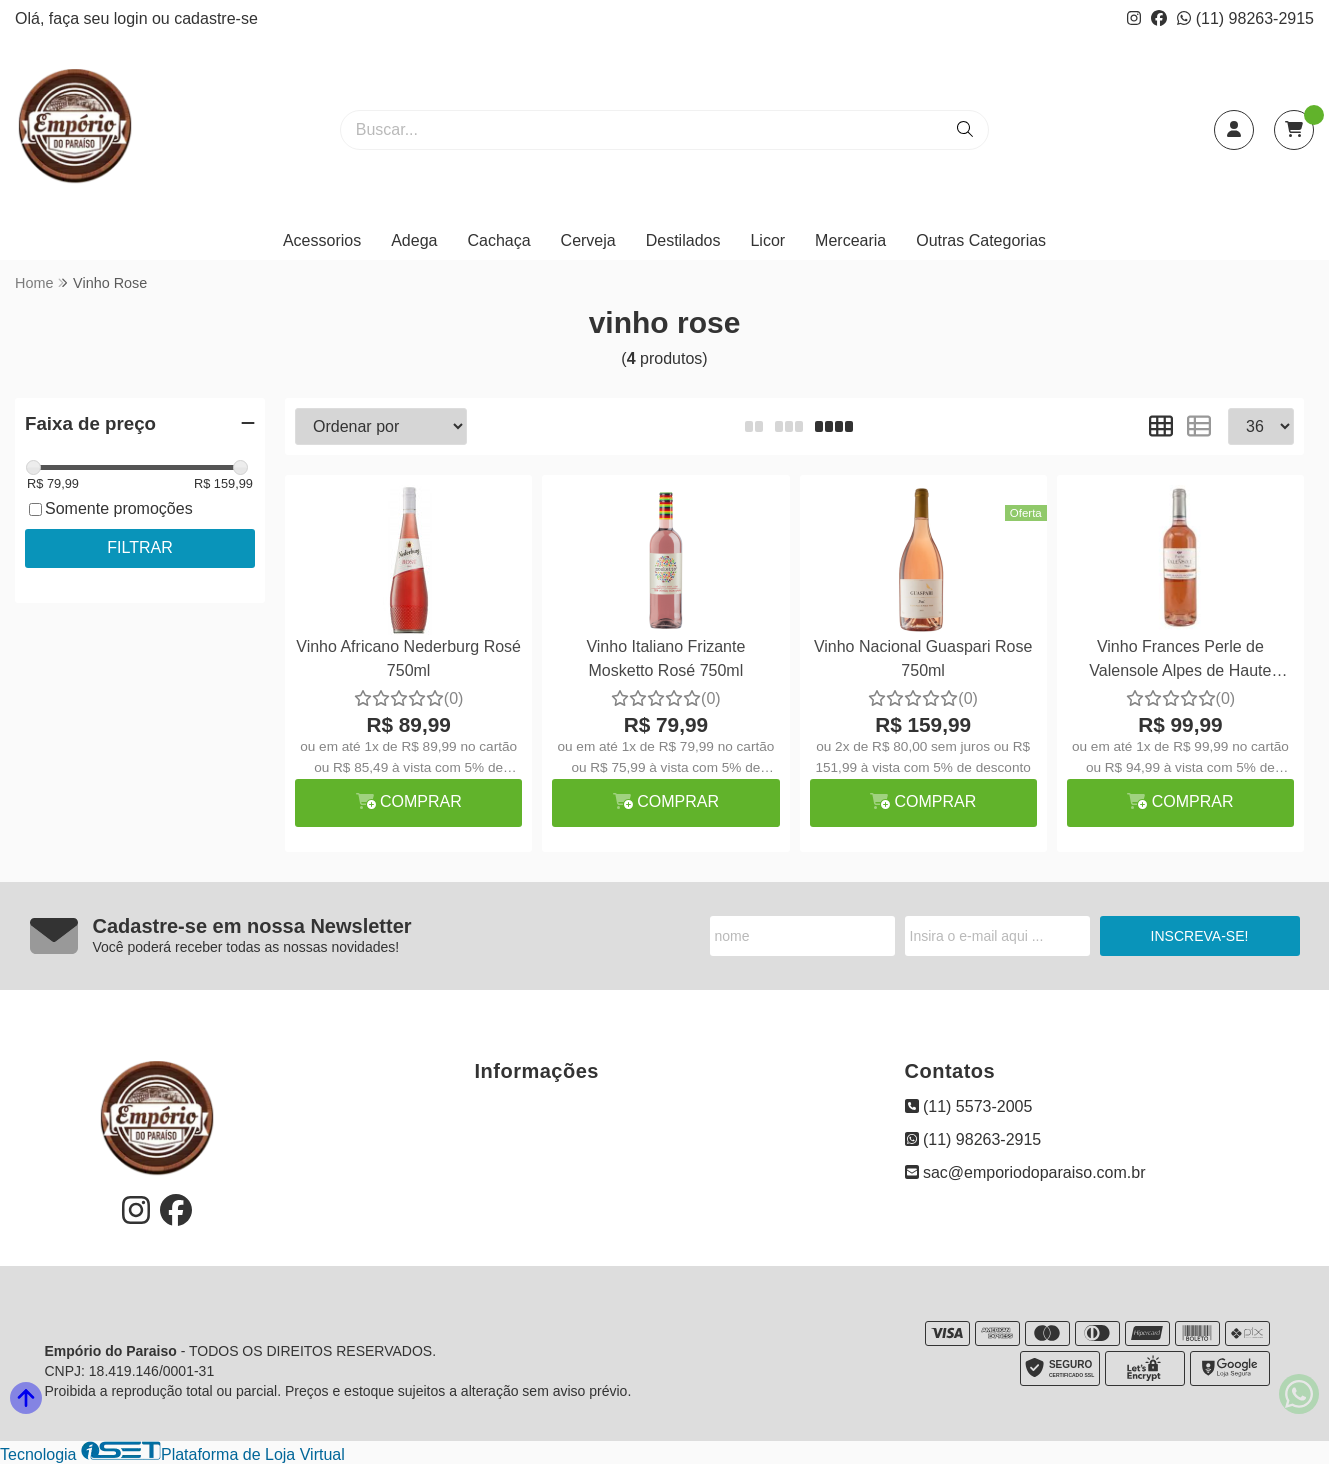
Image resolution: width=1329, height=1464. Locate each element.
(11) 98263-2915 (1245, 18)
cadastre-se (216, 18)
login (133, 18)
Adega (414, 240)
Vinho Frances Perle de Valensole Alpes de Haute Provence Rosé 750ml (1180, 661)
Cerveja (588, 240)
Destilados (683, 240)
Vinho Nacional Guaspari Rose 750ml (923, 658)
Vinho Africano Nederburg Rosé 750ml (408, 658)
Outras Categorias (981, 240)
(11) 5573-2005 (969, 1106)
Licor (767, 240)
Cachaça (498, 240)
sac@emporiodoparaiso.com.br (1025, 1172)
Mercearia (850, 240)
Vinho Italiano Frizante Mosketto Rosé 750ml (665, 658)
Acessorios (322, 240)
